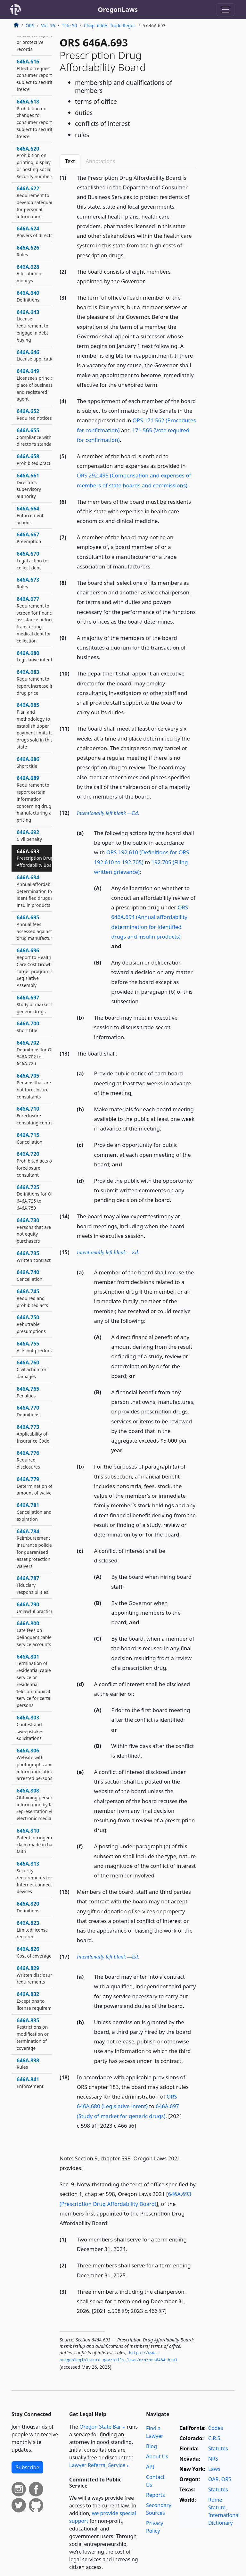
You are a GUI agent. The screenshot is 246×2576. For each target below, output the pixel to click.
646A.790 (36, 1607)
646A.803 (30, 1727)
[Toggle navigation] (225, 9)
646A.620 (37, 162)
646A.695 (38, 927)
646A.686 (28, 762)
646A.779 (35, 1486)
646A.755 (36, 1347)
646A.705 (34, 1085)
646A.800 (34, 1633)
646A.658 (37, 459)
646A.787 (32, 1585)
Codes (215, 2427)
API (150, 2466)
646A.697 (37, 1004)
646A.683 (35, 682)
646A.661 (29, 485)
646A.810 (38, 1840)
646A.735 (34, 1256)
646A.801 (38, 1681)
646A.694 (38, 891)
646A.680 (35, 656)
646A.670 (32, 560)
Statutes (218, 2448)
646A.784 (35, 1548)
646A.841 (30, 2082)
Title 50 (69, 25)
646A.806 (36, 1764)
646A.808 (38, 1804)
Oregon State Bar (100, 2426)
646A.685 (36, 725)
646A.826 (34, 1952)
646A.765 (28, 1392)
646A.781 (34, 1512)
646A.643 (32, 326)
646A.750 (31, 1324)
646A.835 (33, 2034)
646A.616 (37, 75)
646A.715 (29, 1138)
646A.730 (34, 1230)
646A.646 (37, 355)
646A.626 (28, 251)
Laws (214, 2468)
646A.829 (35, 1975)
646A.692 (29, 835)
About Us (157, 2456)
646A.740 (29, 1275)
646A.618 (36, 118)
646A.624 (36, 231)
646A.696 (38, 967)
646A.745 (32, 1298)
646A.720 (35, 1164)
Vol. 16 (48, 25)
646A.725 (36, 1197)
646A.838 (28, 2063)
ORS (30, 25)
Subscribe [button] (27, 2467)
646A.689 (37, 798)
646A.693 (36, 858)
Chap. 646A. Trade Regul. (110, 25)
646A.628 (30, 273)
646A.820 (28, 1907)
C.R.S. (215, 2438)
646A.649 (37, 385)
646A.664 (30, 515)
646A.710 (37, 1115)
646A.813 (37, 1877)
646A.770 (28, 1411)
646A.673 (28, 583)
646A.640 (28, 296)
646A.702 (36, 1052)
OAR (213, 2479)
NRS (213, 2458)
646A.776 (28, 1459)
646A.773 (33, 1433)
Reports (155, 2494)
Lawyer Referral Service (97, 2465)
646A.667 (29, 537)
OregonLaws (118, 9)
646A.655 (37, 437)
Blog (151, 2446)
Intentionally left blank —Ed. (108, 813)
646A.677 (37, 619)
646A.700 (28, 1026)
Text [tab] (70, 161)
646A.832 (37, 2001)
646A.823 (32, 1929)
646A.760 (31, 1369)
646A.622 (37, 202)
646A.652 (34, 414)
